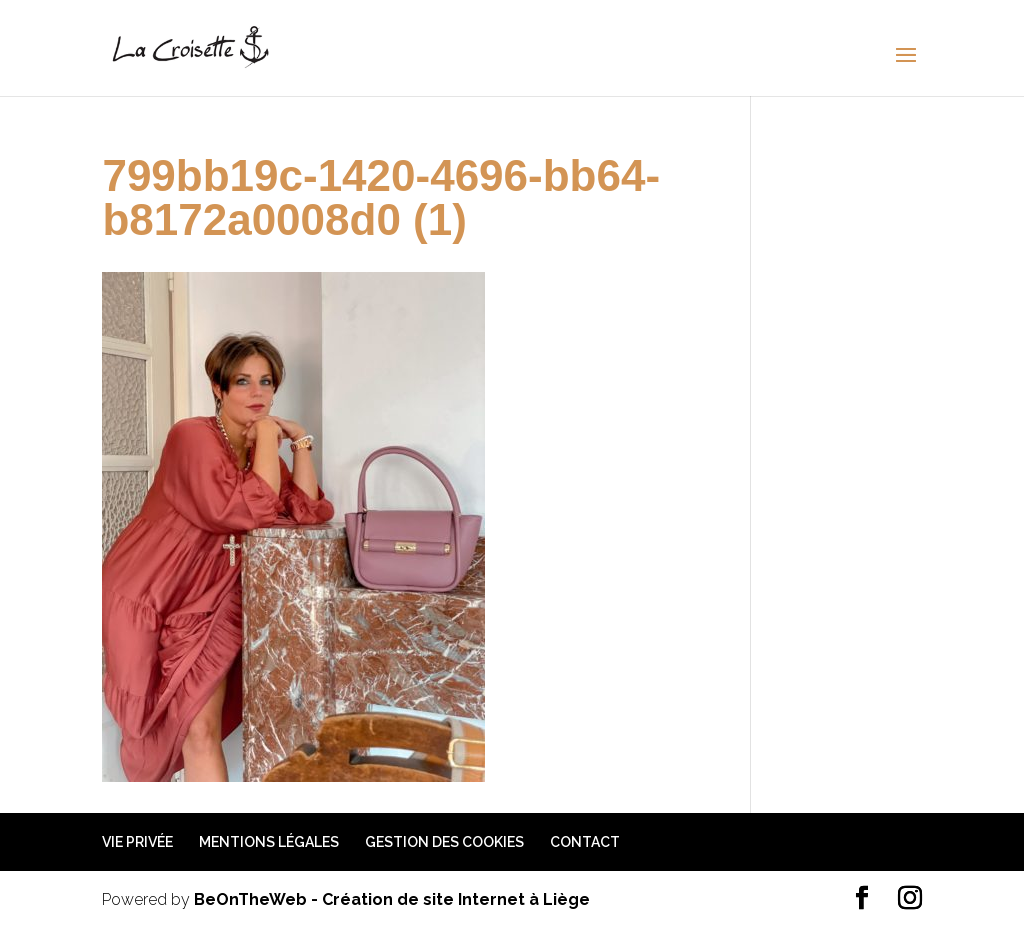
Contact (585, 842)
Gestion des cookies (444, 842)
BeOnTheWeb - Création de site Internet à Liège (392, 899)
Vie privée (137, 842)
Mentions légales (269, 842)
